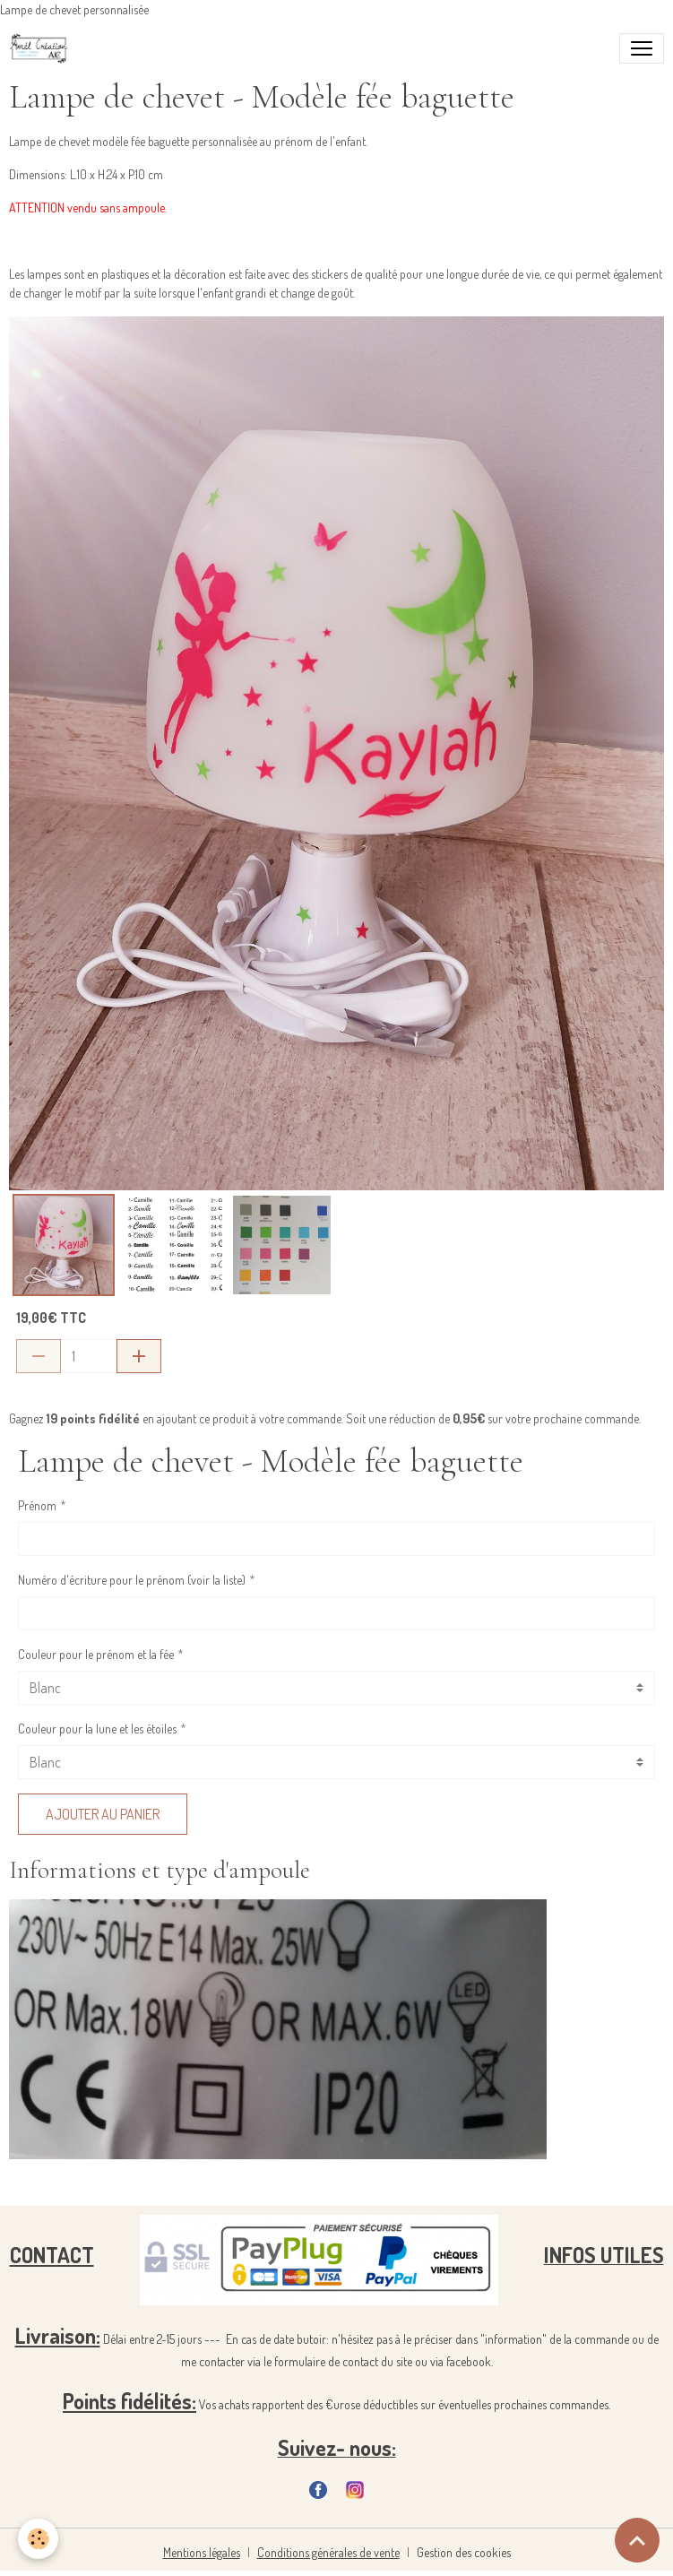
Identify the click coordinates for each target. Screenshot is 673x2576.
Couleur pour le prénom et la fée (96, 1654)
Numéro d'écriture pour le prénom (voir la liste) (132, 1579)
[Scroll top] (637, 2540)
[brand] (42, 48)
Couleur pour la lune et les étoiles (97, 1728)
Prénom (37, 1505)
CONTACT (52, 2255)
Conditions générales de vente (328, 2552)
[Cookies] (38, 2539)
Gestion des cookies (464, 2552)
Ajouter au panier (103, 1814)
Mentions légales (201, 2552)
